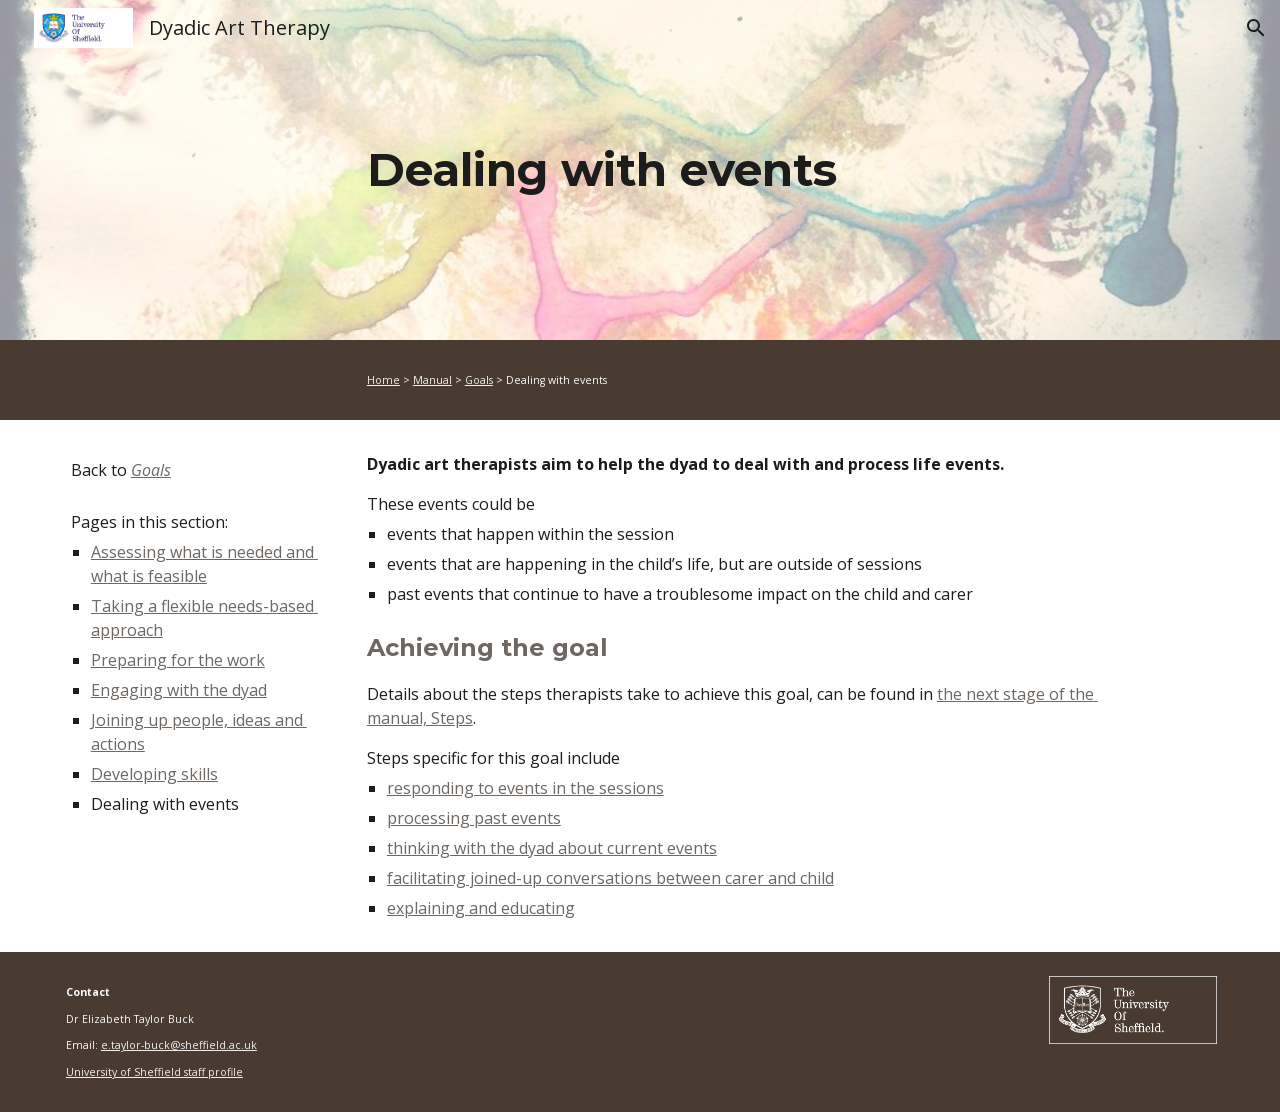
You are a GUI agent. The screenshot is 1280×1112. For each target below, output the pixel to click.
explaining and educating (481, 908)
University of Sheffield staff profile (154, 1072)
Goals (479, 380)
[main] (739, 170)
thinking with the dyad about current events (552, 848)
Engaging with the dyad (179, 690)
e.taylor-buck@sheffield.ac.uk (179, 1045)
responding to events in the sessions (525, 788)
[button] (1256, 28)
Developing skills (154, 774)
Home (383, 380)
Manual (432, 380)
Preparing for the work (178, 660)
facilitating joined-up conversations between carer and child (610, 878)
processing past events (474, 818)
